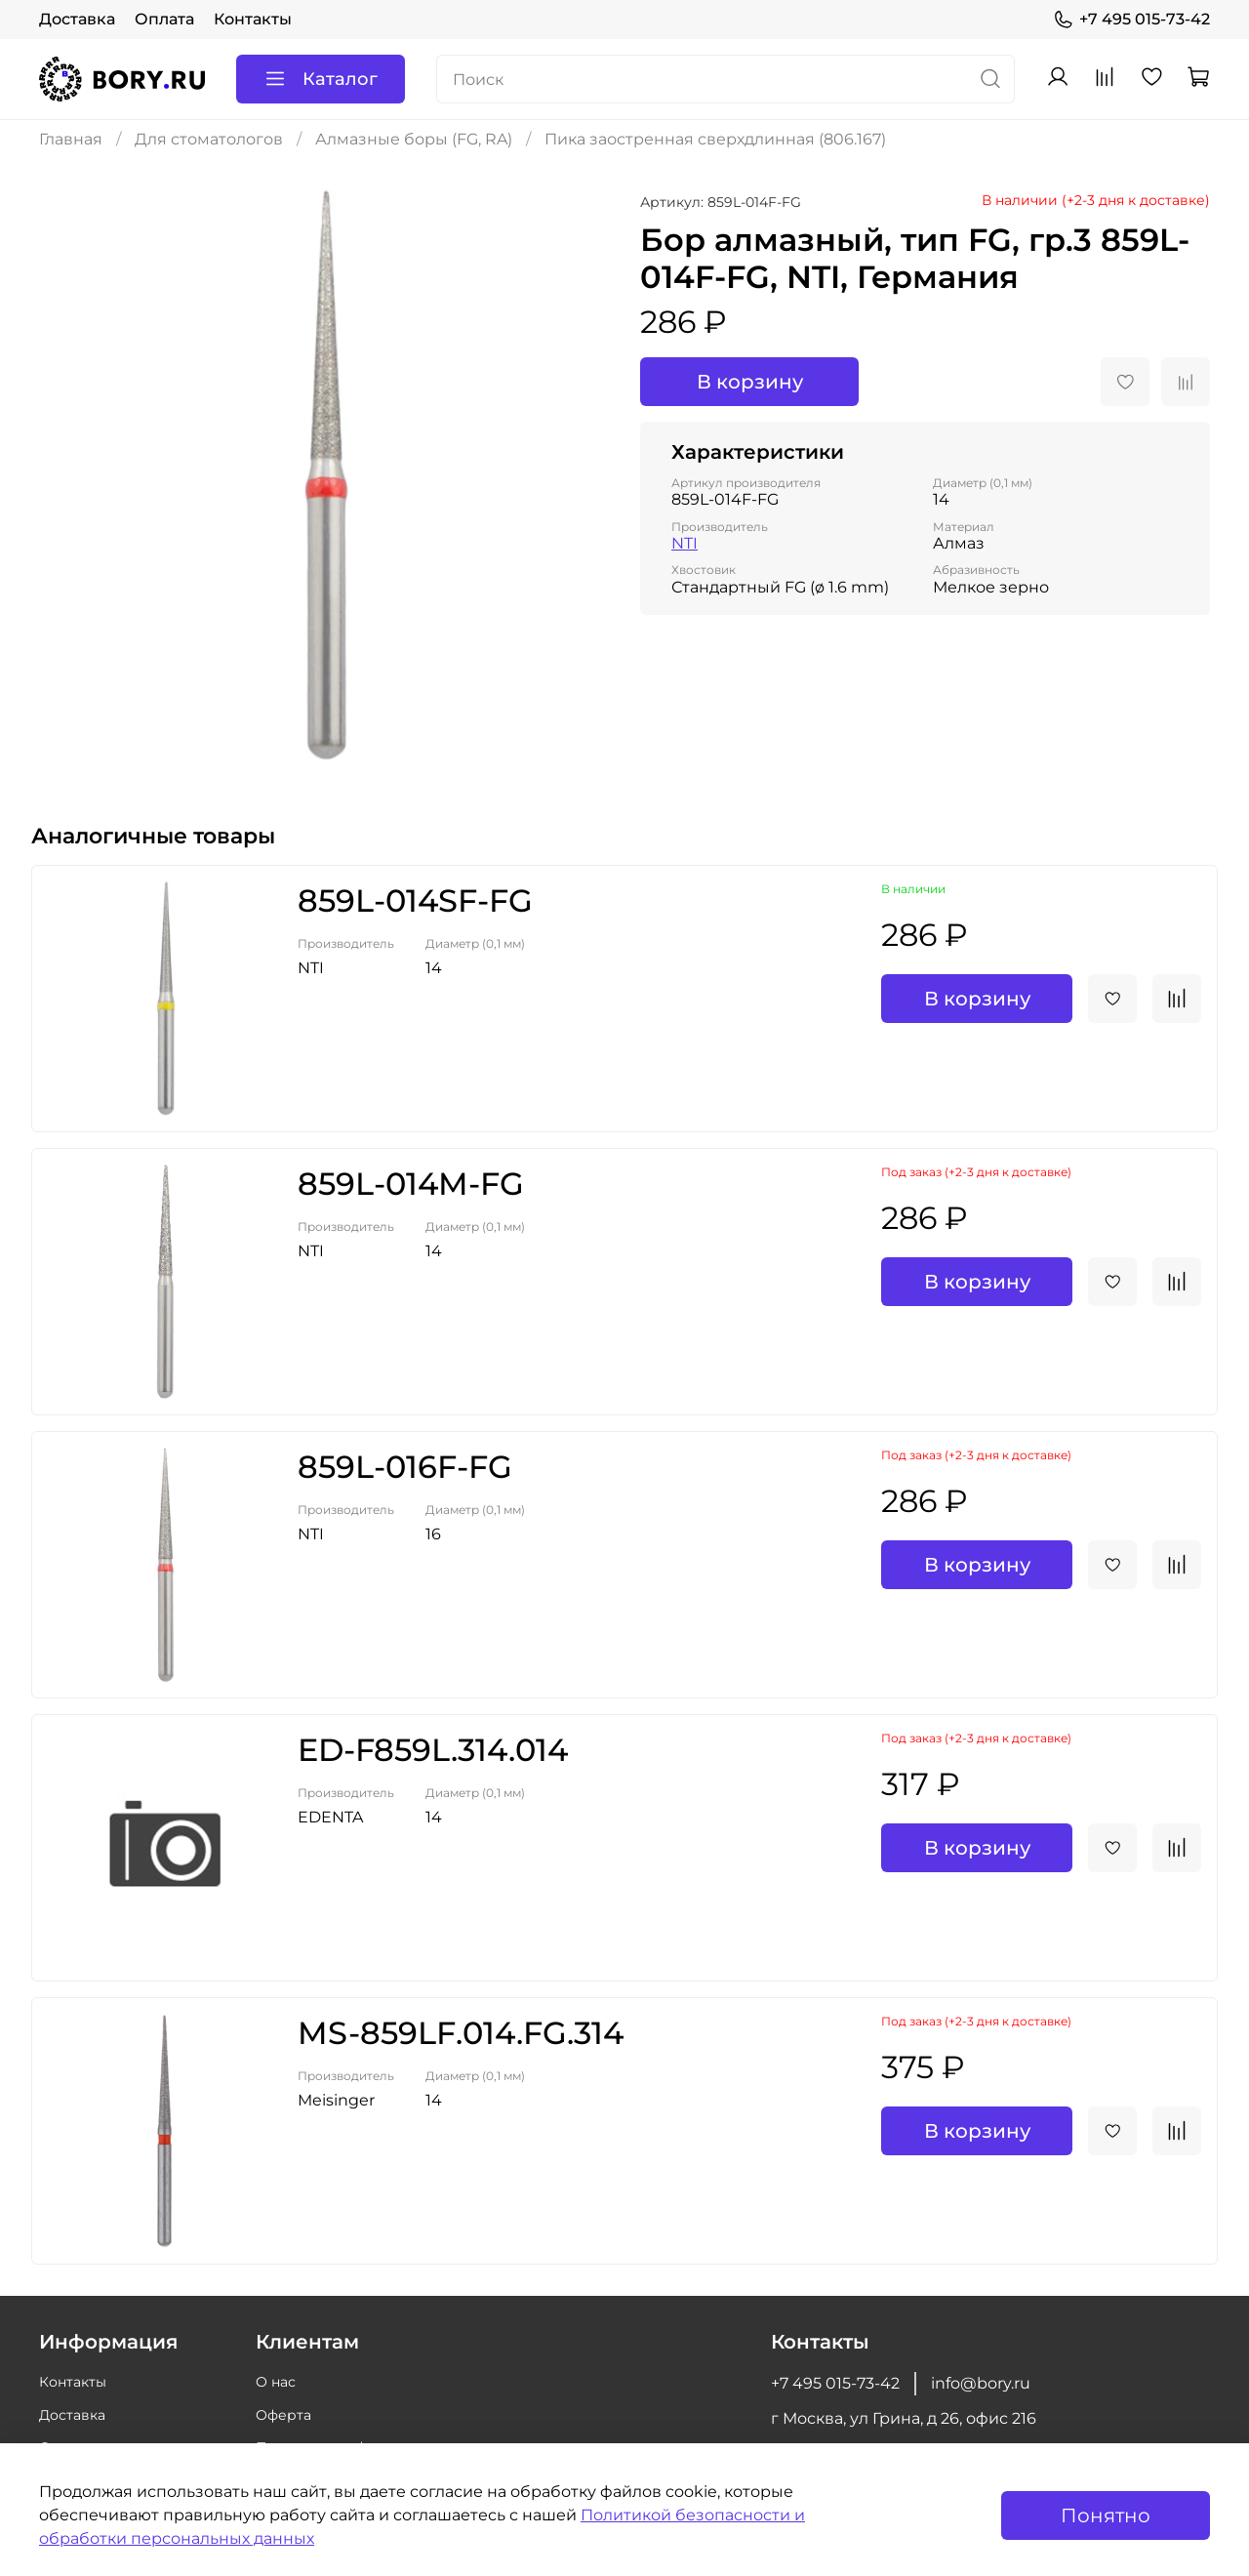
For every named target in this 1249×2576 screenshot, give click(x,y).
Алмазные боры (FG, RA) (413, 139)
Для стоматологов (209, 139)
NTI (684, 543)
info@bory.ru (980, 2383)
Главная (70, 139)
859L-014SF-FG (415, 900)
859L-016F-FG (405, 1467)
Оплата (164, 19)
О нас (276, 2382)
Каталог (320, 79)
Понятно (1105, 2515)
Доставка (77, 19)
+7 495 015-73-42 (1131, 19)
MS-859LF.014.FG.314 (461, 2033)
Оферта (283, 2415)
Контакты (253, 19)
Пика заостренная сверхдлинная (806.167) (715, 139)
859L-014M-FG (411, 1184)
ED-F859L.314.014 (433, 1750)
